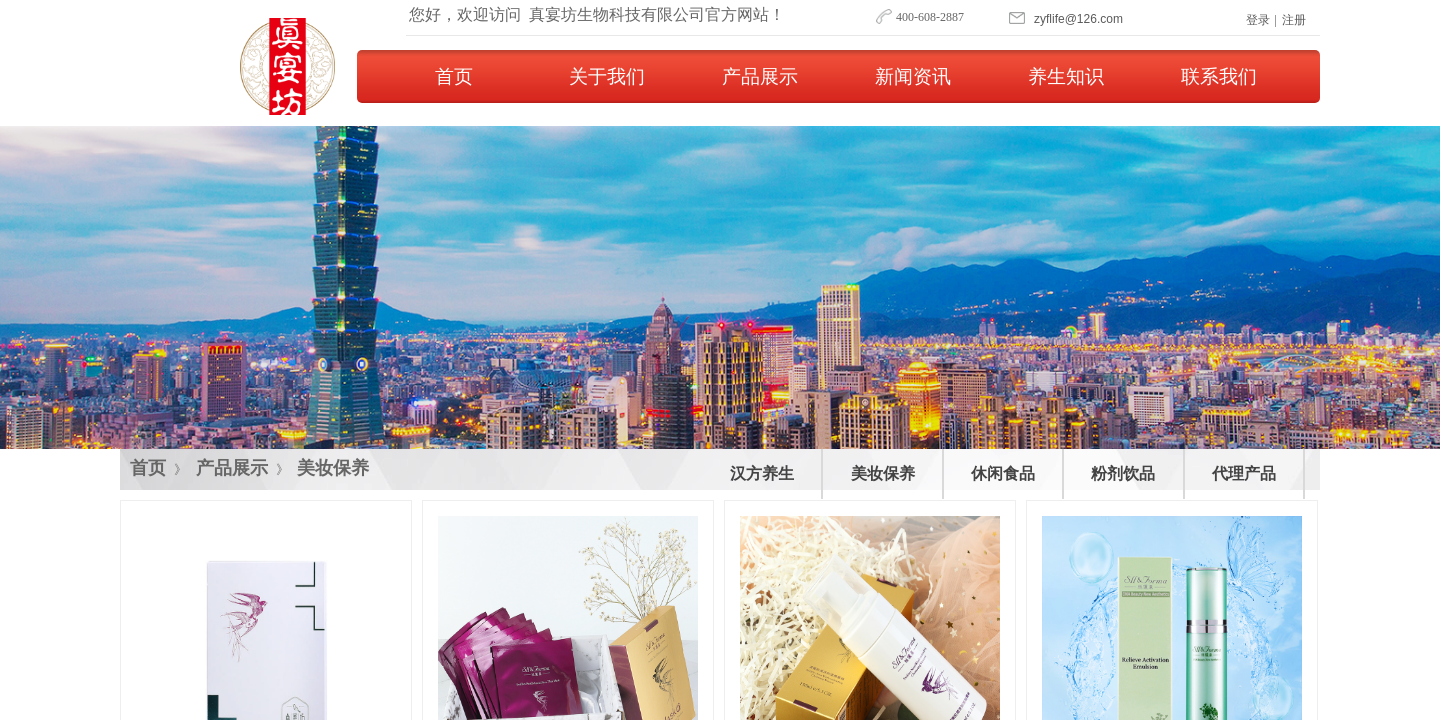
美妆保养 (333, 468)
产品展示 (760, 76)
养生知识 (1066, 76)
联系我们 (1219, 76)
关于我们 (607, 76)
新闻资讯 (913, 76)
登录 (1258, 20)
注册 (1294, 20)
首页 (454, 76)
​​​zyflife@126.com (1078, 19)
